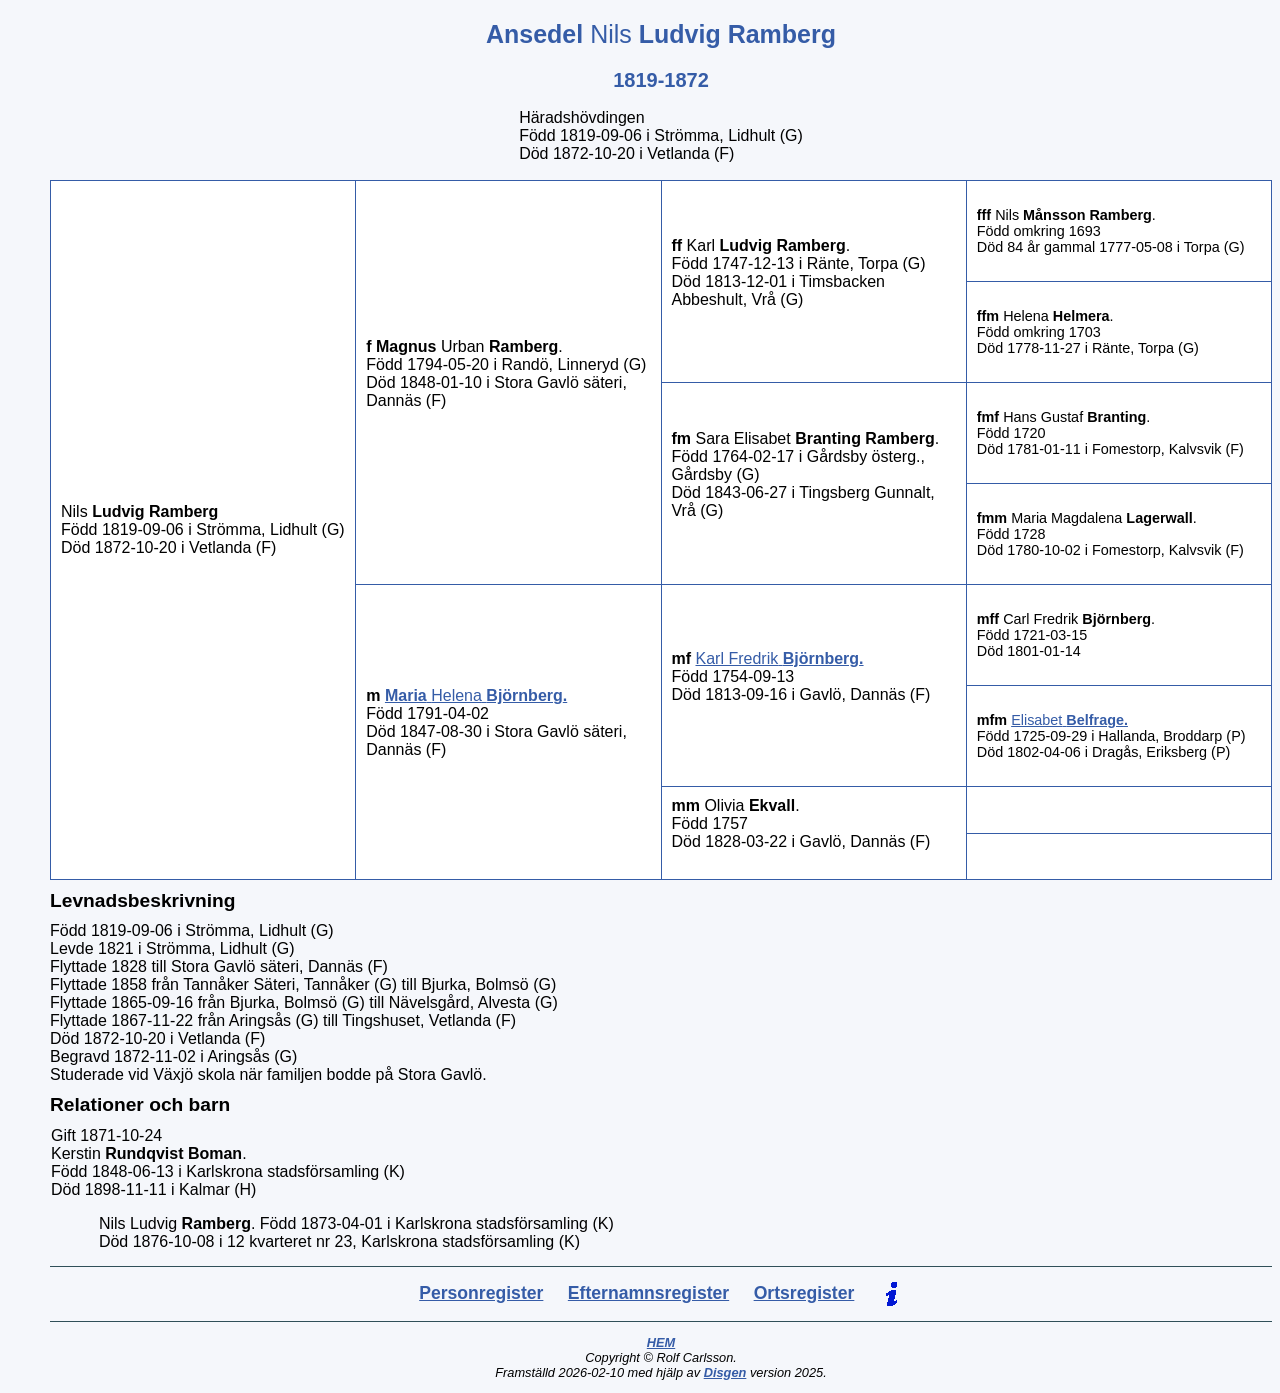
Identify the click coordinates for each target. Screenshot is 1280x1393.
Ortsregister (804, 1293)
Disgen (725, 1372)
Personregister (481, 1293)
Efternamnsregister (648, 1293)
